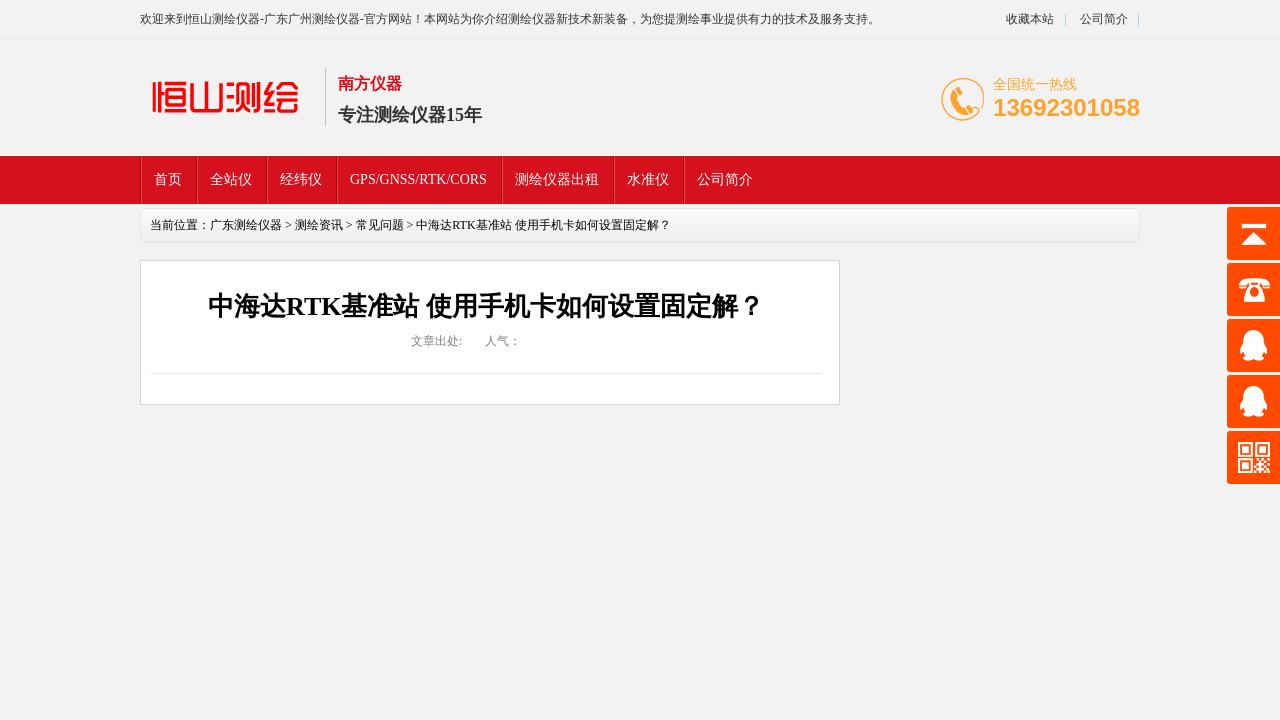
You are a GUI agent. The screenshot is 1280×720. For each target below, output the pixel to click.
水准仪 (648, 179)
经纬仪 (301, 179)
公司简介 (1102, 19)
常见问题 (380, 225)
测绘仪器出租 (557, 179)
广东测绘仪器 (246, 225)
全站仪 (231, 179)
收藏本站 (1030, 19)
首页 (168, 179)
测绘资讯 (319, 225)
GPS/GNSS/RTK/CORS (418, 179)
